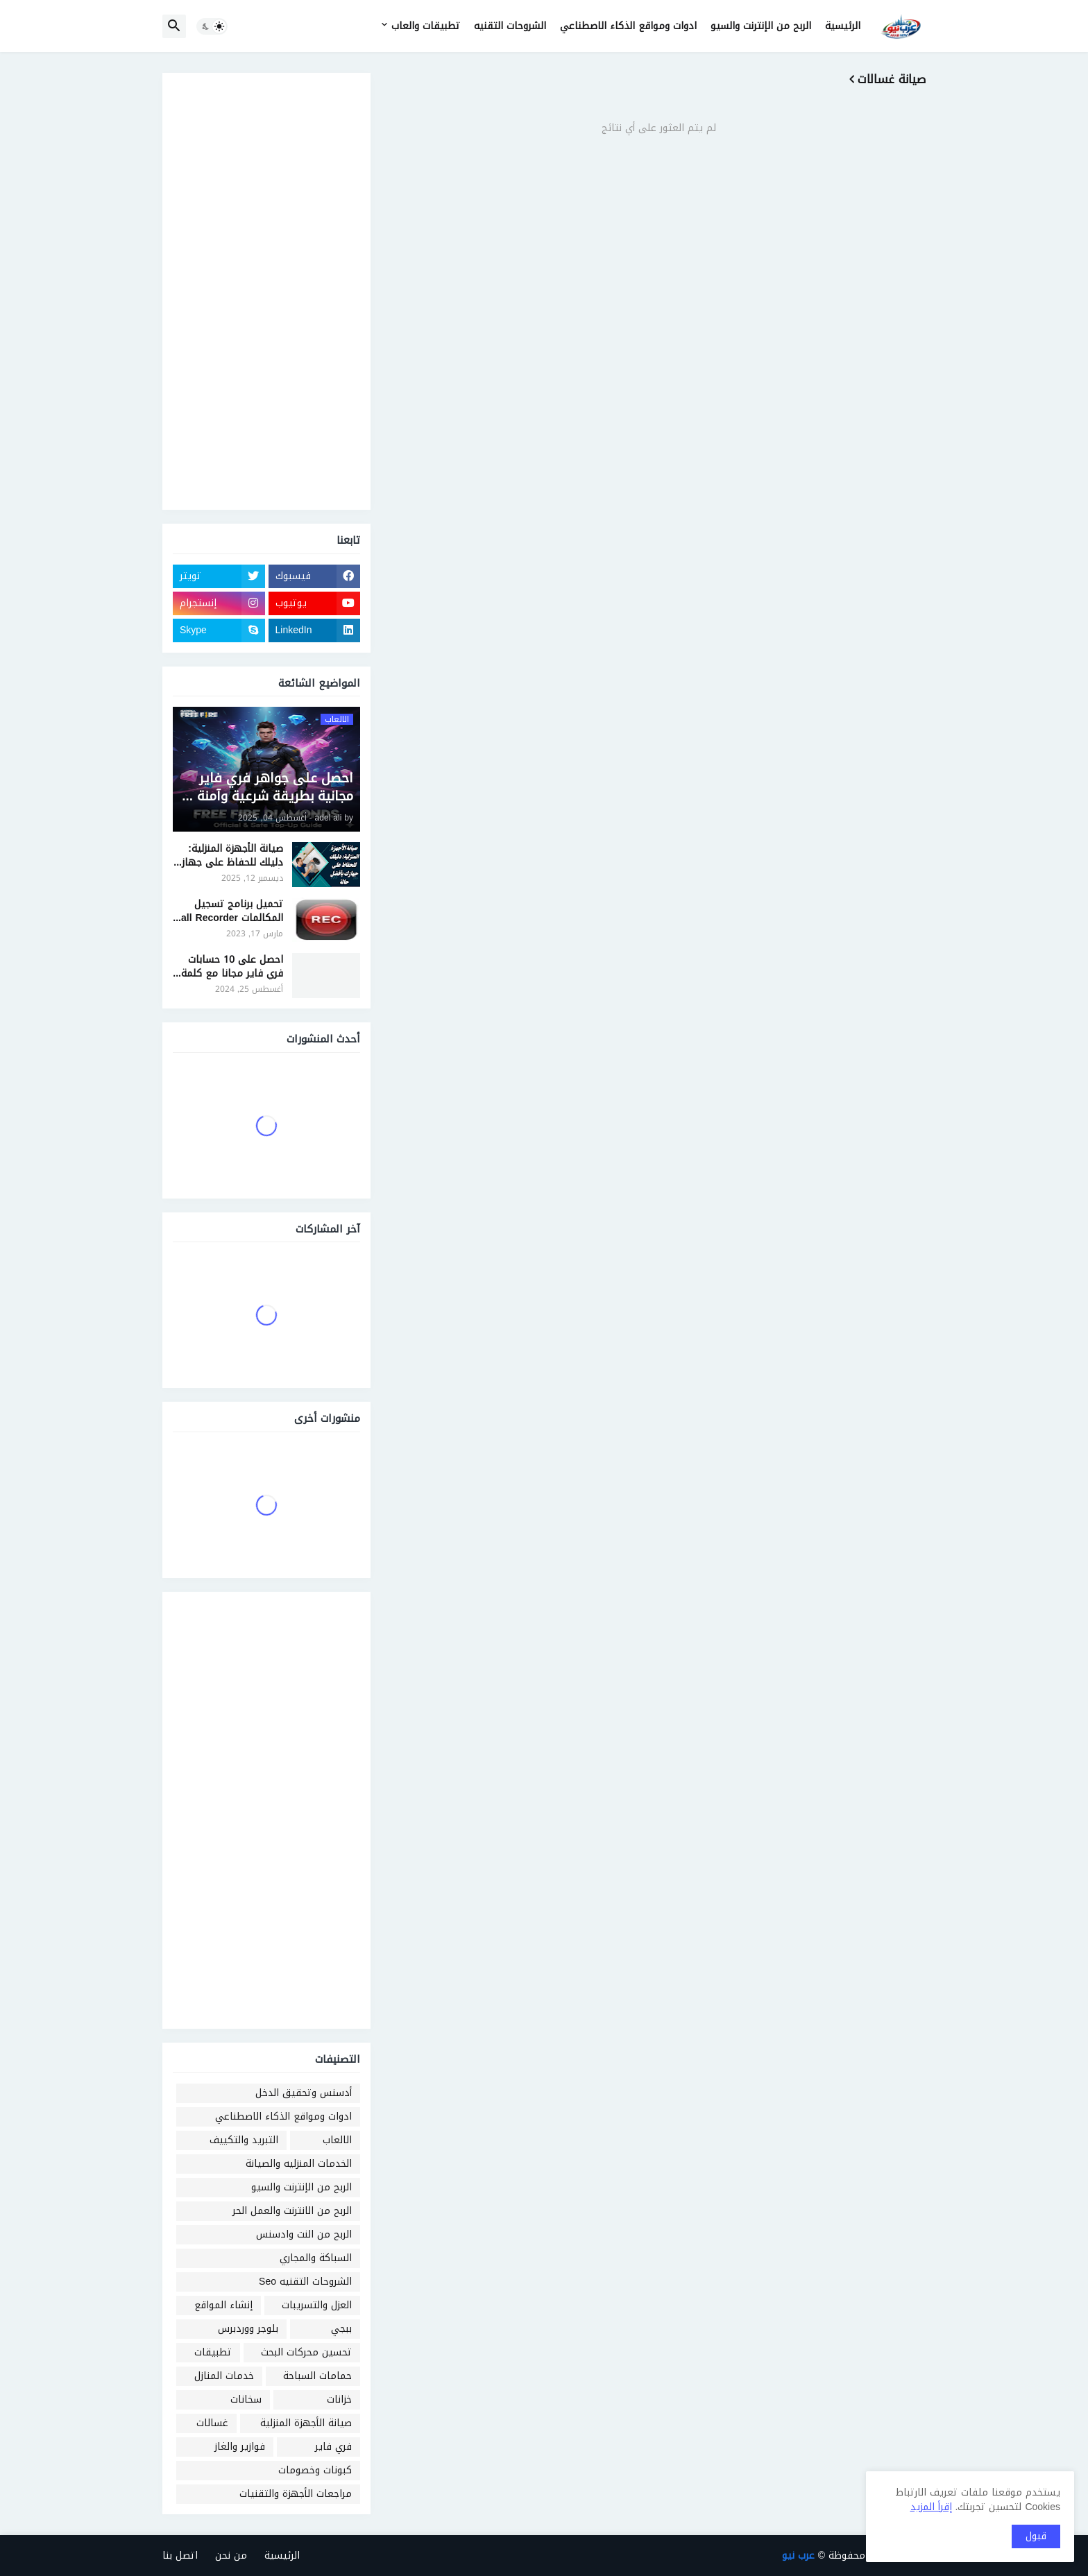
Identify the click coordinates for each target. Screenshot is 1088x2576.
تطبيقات (213, 2352)
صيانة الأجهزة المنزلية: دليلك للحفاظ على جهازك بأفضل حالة (228, 855)
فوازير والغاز (239, 2446)
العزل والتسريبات (317, 2305)
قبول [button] (1036, 2536)
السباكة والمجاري (316, 2258)
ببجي (341, 2328)
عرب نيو (798, 2555)
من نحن (231, 2555)
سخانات (246, 2399)
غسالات (212, 2423)
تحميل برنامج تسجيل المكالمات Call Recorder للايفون (228, 911)
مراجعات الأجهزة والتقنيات (295, 2493)
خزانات (339, 2399)
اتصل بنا (180, 2555)
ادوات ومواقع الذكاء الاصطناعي (628, 26)
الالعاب (337, 2140)
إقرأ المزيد (931, 2507)
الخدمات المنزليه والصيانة (299, 2163)
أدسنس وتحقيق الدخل (303, 2093)
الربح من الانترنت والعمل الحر (292, 2210)
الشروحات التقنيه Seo (305, 2281)
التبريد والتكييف (244, 2140)
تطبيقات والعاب (425, 26)
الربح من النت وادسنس (304, 2234)
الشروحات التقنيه (510, 26)
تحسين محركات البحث (306, 2352)
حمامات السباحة (317, 2376)
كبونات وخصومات (315, 2470)
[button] (212, 26)
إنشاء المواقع (223, 2305)
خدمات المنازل (224, 2376)
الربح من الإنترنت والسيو (761, 26)
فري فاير (333, 2446)
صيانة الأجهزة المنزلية (306, 2423)
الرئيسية (842, 26)
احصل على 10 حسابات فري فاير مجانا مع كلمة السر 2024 (232, 966)
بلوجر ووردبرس (248, 2328)
